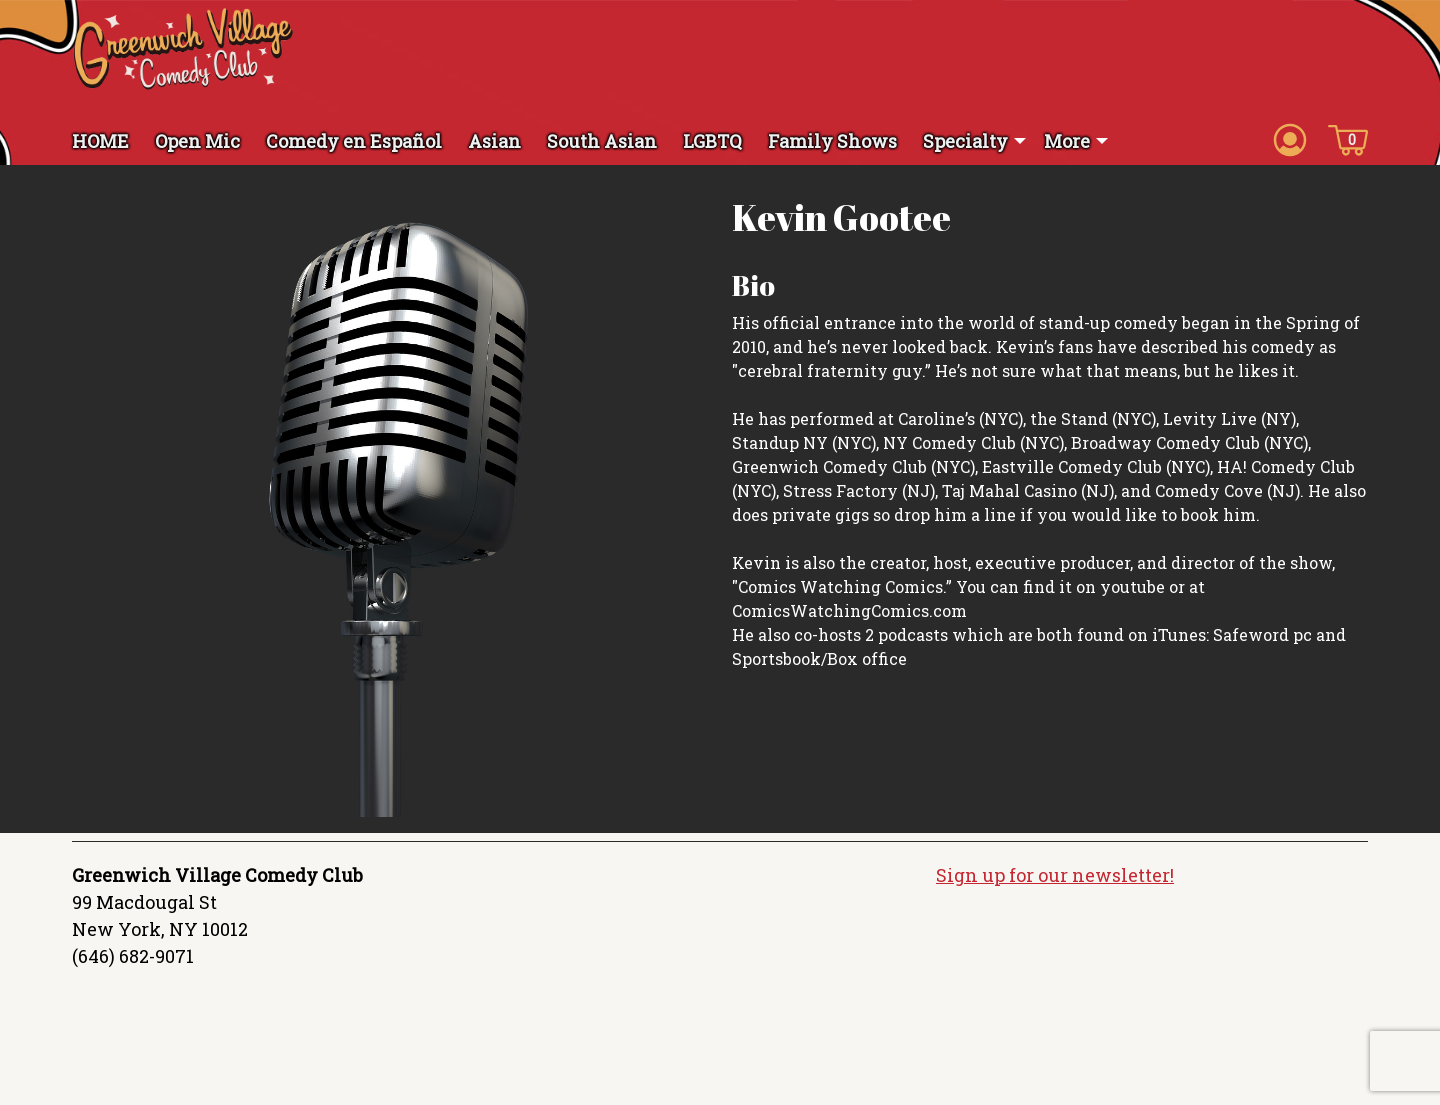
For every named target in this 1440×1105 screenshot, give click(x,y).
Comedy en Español (354, 141)
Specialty (965, 141)
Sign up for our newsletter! (1055, 875)
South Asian (602, 141)
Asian (494, 141)
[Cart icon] (1348, 139)
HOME (100, 141)
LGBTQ (712, 141)
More (1067, 141)
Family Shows (832, 141)
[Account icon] (1290, 139)
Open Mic (197, 141)
